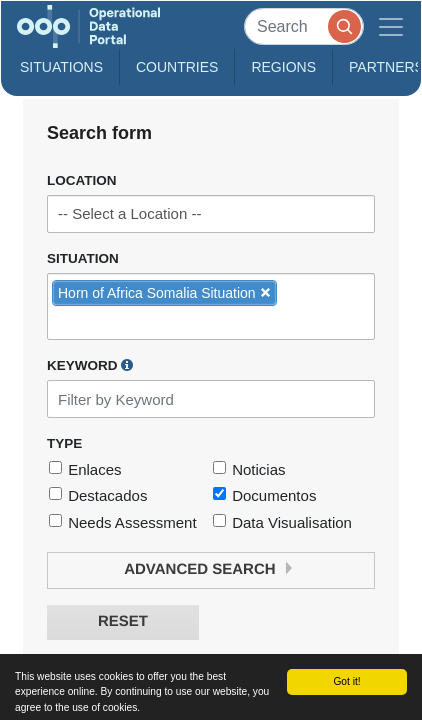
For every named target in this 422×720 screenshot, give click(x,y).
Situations (61, 67)
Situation (83, 258)
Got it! (346, 681)
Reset (123, 621)
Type (64, 443)
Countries (177, 67)
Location (82, 180)
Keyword (90, 365)
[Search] (304, 26)
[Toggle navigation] (391, 26)
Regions (283, 67)
